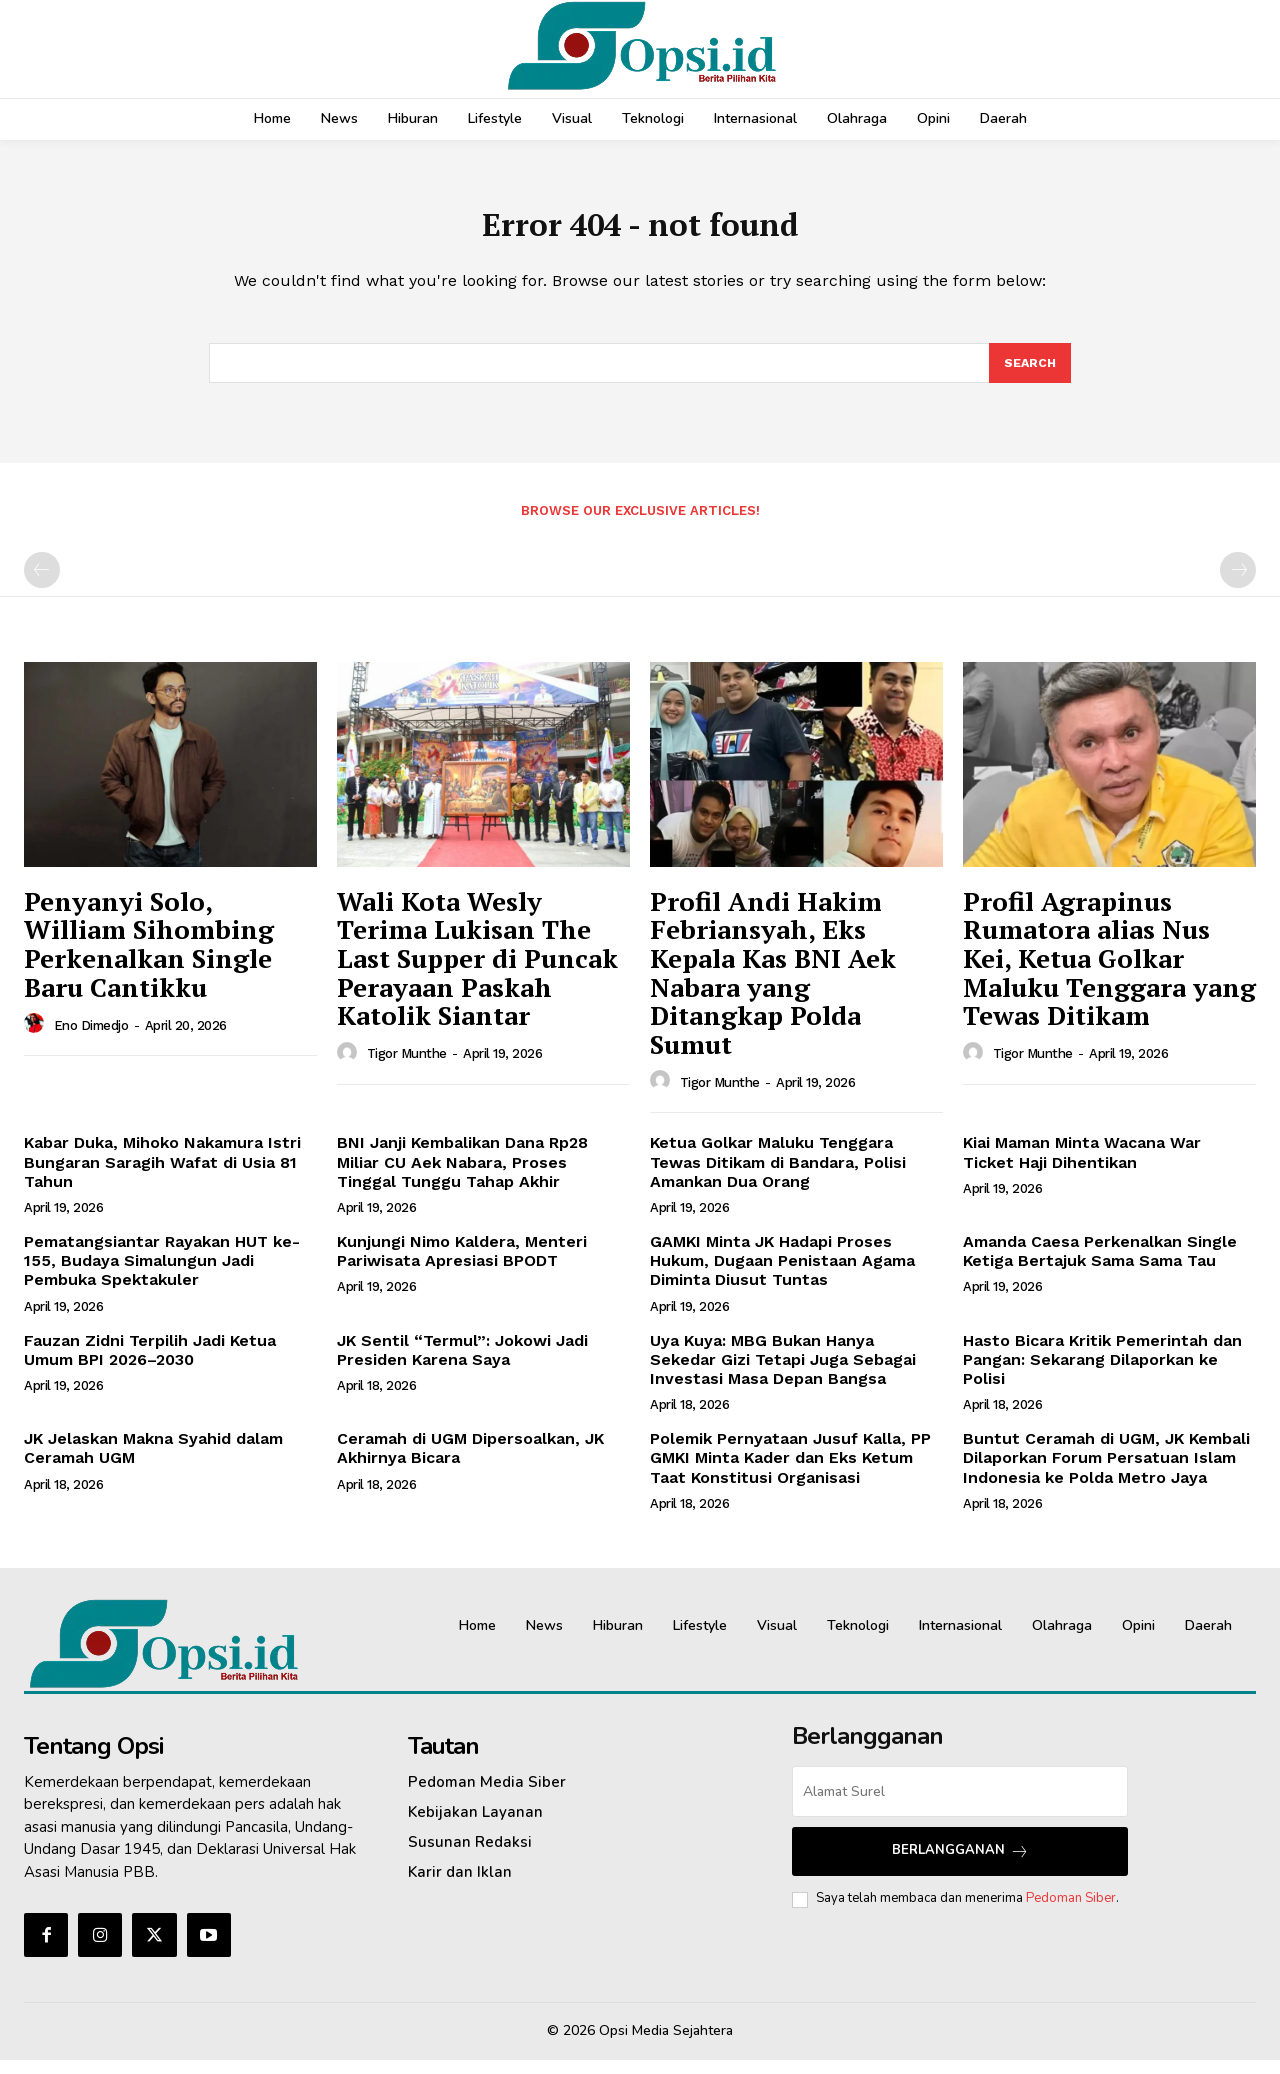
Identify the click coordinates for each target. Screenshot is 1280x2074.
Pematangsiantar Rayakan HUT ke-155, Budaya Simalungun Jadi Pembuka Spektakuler (162, 1274)
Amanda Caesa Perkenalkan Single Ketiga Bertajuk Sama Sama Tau (1100, 1265)
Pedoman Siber (1071, 1912)
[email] (960, 1804)
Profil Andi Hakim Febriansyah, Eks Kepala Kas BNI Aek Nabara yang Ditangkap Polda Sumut (773, 986)
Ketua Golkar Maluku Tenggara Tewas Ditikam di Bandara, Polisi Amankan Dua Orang (778, 1175)
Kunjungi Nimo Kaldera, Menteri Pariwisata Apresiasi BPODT (462, 1265)
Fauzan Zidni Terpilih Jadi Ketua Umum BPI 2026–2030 (150, 1363)
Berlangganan (960, 1864)
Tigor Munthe (407, 1067)
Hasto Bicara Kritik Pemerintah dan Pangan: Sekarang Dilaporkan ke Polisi (1102, 1372)
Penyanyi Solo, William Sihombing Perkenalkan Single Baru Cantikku (149, 958)
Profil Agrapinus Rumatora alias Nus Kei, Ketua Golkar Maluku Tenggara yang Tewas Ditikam (1109, 972)
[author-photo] (37, 1038)
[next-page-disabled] (1238, 584)
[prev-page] (42, 584)
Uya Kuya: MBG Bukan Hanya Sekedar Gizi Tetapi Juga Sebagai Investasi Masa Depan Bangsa (783, 1372)
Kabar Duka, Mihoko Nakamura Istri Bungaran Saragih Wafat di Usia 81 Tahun (162, 1175)
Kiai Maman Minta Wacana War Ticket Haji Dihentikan (1082, 1166)
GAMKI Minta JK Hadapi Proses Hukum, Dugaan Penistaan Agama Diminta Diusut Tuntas (782, 1274)
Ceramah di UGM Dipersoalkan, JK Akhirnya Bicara (470, 1462)
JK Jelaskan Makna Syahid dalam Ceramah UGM (153, 1462)
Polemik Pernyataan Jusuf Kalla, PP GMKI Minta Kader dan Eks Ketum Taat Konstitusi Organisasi (790, 1471)
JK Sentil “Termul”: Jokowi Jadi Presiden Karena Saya (462, 1363)
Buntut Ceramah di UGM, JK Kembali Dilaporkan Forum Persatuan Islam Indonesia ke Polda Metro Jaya (1106, 1471)
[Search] (1029, 375)
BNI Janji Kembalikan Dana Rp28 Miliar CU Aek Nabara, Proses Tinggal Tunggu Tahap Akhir (462, 1175)
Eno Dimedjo (91, 1038)
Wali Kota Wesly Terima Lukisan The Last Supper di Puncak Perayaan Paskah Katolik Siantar (477, 972)
